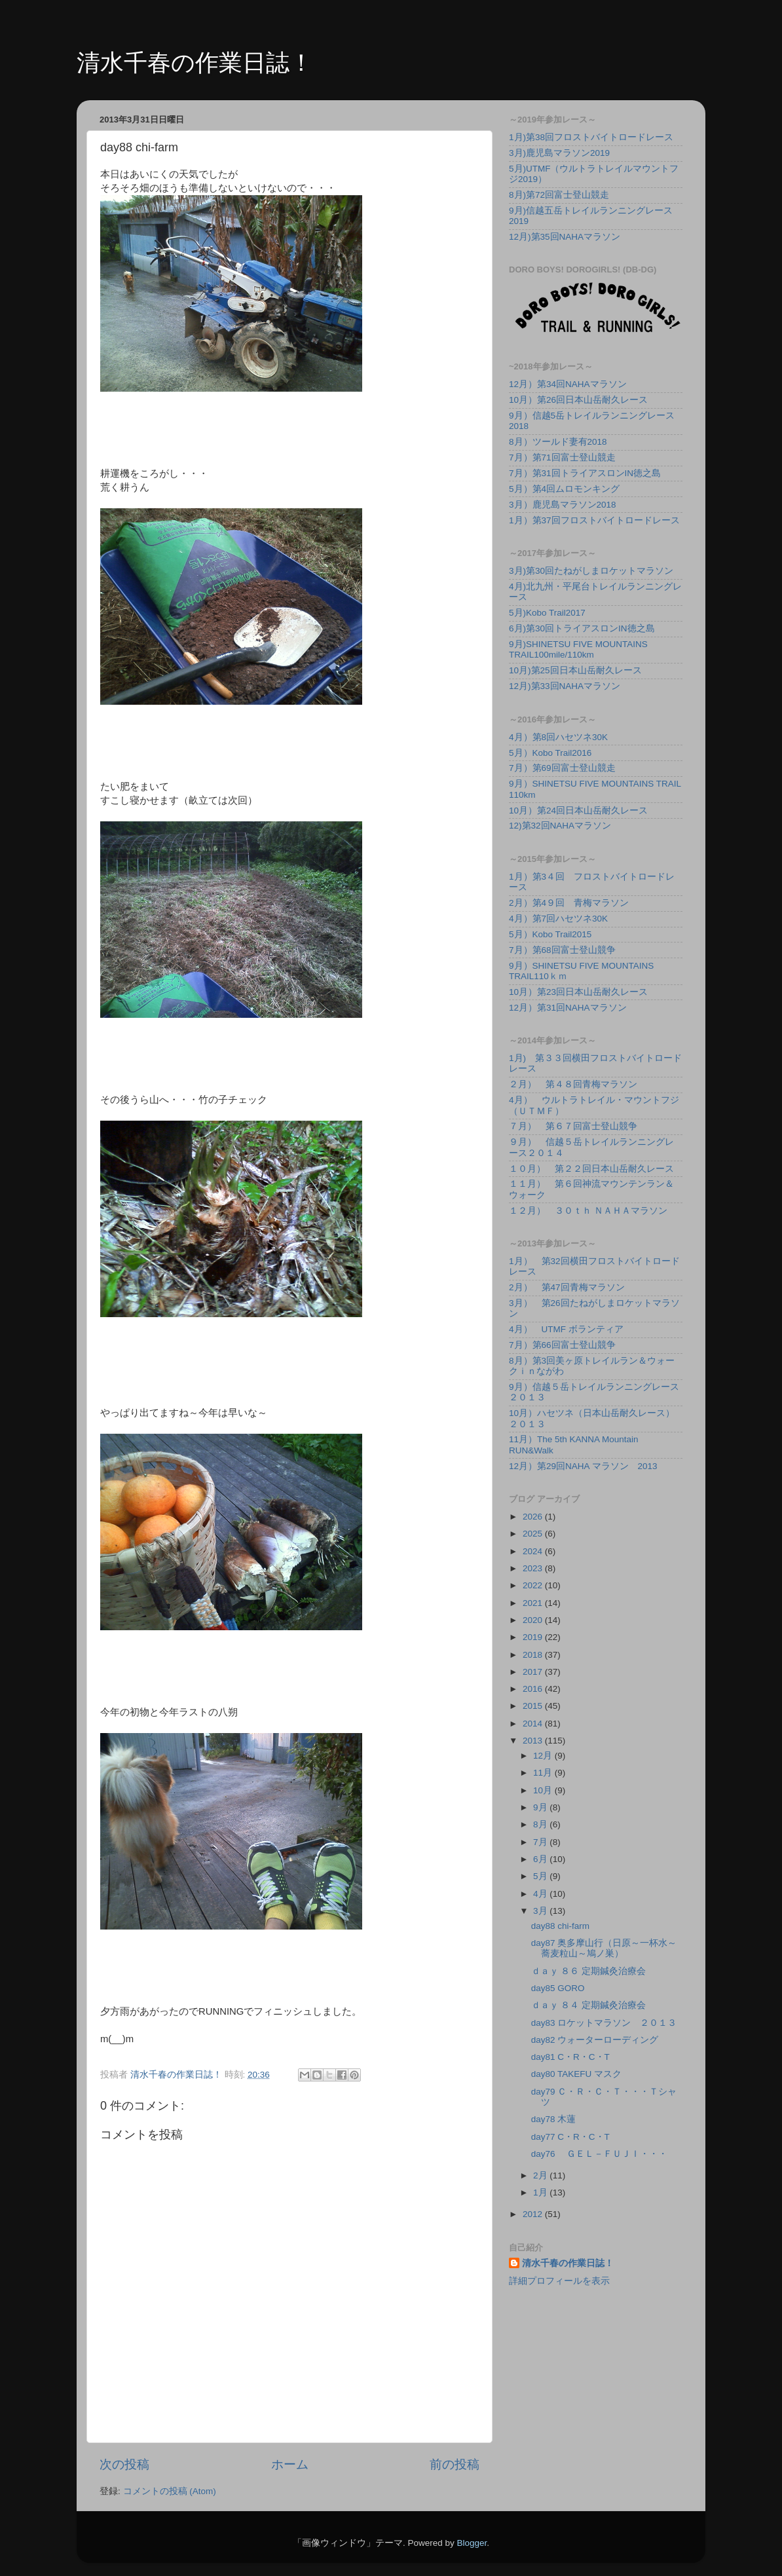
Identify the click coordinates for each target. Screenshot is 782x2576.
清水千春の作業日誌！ (195, 62)
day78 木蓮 (553, 2119)
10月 (544, 1790)
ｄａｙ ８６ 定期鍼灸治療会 (588, 1971)
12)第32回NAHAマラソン (560, 826)
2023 (534, 1568)
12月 (544, 1756)
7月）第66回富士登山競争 (562, 1345)
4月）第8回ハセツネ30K (558, 737)
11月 (544, 1773)
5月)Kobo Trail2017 (547, 613)
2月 (541, 2175)
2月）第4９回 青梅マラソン (569, 903)
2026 (534, 1516)
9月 (541, 1807)
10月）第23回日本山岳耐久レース (578, 992)
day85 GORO (558, 1988)
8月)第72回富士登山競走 (559, 195)
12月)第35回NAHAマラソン (564, 237)
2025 (534, 1534)
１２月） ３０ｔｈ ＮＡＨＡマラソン (588, 1211)
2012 (534, 2214)
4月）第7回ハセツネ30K (558, 919)
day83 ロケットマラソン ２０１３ (604, 2023)
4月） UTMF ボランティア (566, 1329)
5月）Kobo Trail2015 (550, 934)
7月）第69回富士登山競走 (562, 768)
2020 (534, 1620)
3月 (541, 1911)
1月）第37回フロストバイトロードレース (594, 520)
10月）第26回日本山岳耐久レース (578, 400)
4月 (541, 1894)
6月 (541, 1859)
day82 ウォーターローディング (595, 2040)
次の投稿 (124, 2464)
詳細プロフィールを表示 (559, 2281)
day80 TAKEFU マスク (576, 2074)
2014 (534, 1723)
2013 (534, 1740)
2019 (534, 1637)
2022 (534, 1585)
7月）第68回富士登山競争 (562, 950)
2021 (534, 1603)
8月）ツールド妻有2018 (558, 442)
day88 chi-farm (560, 1926)
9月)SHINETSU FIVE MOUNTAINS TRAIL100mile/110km (578, 649)
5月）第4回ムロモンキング (564, 489)
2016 (534, 1689)
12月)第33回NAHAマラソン (564, 686)
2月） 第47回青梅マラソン (567, 1287)
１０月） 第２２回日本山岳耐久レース (591, 1169)
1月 (541, 2192)
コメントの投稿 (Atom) (169, 2491)
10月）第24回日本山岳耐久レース (578, 810)
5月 (541, 1876)
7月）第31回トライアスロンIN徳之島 (585, 473)
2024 (534, 1551)
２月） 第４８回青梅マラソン (573, 1084)
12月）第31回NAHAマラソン (568, 1008)
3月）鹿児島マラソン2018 (562, 505)
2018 (534, 1655)
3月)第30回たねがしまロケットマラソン (591, 571)
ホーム (289, 2464)
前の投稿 (454, 2464)
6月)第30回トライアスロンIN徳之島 (582, 628)
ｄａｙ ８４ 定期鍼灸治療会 (588, 2005)
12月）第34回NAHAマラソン (568, 384)
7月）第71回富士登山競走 (562, 457)
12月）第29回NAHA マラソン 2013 (583, 1466)
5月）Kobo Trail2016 (550, 753)
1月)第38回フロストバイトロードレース (591, 137)
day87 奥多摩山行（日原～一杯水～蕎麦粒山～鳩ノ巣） (604, 1948)
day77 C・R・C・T (570, 2137)
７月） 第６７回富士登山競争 (573, 1126)
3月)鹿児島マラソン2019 (559, 153)
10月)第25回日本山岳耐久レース (575, 670)
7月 (541, 1842)
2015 (534, 1706)
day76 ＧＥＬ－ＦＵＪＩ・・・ (599, 2154)
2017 (534, 1672)
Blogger (471, 2543)
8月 (541, 1824)
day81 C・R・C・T (570, 2057)
